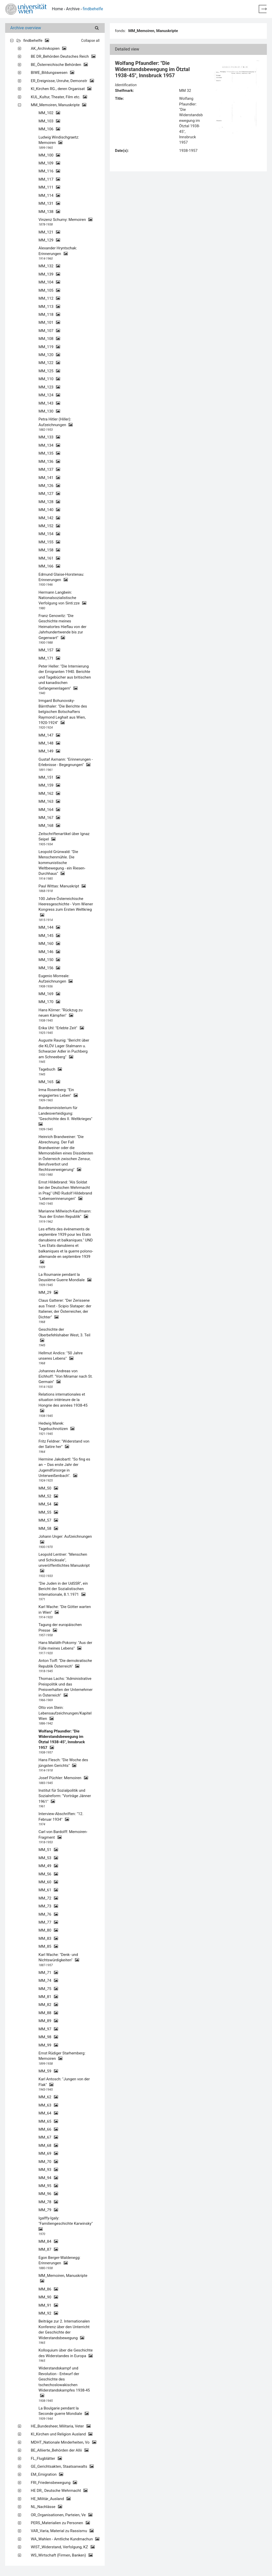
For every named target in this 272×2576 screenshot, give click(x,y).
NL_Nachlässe (46, 2506)
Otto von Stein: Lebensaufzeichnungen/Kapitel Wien (65, 1713)
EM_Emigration (47, 2474)
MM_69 (48, 2153)
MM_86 (48, 2289)
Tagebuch (50, 1069)
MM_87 (48, 2249)
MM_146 (49, 951)
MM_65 (48, 2121)
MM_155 (49, 542)
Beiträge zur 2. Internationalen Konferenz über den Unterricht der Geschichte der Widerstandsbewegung (64, 2329)
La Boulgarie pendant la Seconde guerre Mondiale (63, 2411)
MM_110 (49, 379)
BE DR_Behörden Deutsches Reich (63, 56)
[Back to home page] (263, 9)
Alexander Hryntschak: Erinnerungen (57, 251)
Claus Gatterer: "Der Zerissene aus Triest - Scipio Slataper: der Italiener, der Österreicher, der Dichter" (64, 1308)
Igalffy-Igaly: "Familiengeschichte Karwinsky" (65, 2223)
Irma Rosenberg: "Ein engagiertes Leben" (58, 1093)
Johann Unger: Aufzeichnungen (65, 1539)
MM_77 (48, 1922)
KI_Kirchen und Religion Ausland (61, 2434)
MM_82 (48, 2004)
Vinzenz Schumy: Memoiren (65, 219)
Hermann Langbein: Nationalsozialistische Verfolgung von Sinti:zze (62, 598)
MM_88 (48, 2013)
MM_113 (49, 306)
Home (57, 8)
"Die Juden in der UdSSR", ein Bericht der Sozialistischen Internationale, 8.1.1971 (63, 1589)
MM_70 (48, 2161)
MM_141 (49, 477)
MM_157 (49, 650)
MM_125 (49, 371)
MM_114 (49, 195)
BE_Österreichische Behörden (59, 64)
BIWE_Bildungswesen (52, 72)
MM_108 (49, 338)
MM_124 (49, 395)
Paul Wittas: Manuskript (62, 886)
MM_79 (48, 2210)
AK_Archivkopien (48, 48)
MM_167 (49, 817)
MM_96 (48, 2193)
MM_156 (49, 968)
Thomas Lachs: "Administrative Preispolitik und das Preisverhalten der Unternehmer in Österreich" (65, 1686)
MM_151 (49, 777)
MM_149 (49, 751)
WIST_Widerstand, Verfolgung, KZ (63, 2547)
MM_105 (49, 290)
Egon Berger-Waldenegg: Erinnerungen (59, 2260)
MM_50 (48, 1488)
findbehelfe (36, 40)
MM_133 (49, 437)
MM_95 (48, 2185)
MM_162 (49, 793)
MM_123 (49, 387)
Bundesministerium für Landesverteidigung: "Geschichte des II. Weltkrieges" (65, 1116)
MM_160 (49, 943)
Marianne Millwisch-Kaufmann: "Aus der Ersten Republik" (64, 1214)
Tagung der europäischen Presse (60, 1627)
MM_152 (49, 526)
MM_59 (48, 2071)
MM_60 (48, 1882)
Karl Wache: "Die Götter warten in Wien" (64, 1609)
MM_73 (48, 1906)
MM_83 (48, 1938)
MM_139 (49, 274)
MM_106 (49, 129)
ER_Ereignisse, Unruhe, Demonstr (62, 81)
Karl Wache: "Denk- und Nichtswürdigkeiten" (58, 1957)
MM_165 (49, 1082)
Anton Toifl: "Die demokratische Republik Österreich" (65, 1663)
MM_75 (48, 1988)
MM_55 (48, 1512)
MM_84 (48, 2241)
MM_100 (49, 155)
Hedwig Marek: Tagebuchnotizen (56, 1426)
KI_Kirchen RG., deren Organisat (61, 88)
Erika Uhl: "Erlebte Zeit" (61, 1028)
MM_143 (49, 403)
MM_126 (49, 485)
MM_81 (48, 1996)
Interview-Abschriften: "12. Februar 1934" (60, 1816)
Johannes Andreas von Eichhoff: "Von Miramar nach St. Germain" (65, 1376)
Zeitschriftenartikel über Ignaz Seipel (64, 836)
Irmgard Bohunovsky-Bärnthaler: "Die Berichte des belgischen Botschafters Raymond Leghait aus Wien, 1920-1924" (62, 711)
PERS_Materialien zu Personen (60, 2523)
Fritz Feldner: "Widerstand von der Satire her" (63, 1444)
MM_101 (49, 322)
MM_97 (48, 2029)
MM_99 (48, 2045)
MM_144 (49, 927)
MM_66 (48, 2129)
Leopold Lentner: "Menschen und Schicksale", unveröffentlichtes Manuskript (64, 1562)
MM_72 (48, 1898)
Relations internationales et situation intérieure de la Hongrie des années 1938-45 (63, 1402)
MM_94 (48, 2178)
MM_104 (49, 282)
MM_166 (49, 566)
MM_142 (49, 518)
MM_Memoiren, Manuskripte (58, 105)
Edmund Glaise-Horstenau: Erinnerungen (61, 577)
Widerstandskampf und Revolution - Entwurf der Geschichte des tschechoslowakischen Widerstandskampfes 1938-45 (64, 2382)
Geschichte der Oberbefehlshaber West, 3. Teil (64, 1335)
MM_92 (48, 2313)
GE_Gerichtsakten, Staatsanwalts (62, 2466)
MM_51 (48, 1849)
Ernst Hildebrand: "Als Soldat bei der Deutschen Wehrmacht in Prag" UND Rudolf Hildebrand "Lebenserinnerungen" (65, 1190)
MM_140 (49, 509)
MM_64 (48, 2113)
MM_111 (49, 187)
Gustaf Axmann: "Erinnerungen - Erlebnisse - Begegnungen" (65, 762)
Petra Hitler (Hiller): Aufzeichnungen (55, 422)
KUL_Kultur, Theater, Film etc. (59, 97)
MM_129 (49, 240)
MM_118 (49, 314)
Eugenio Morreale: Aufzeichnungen (55, 979)
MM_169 (49, 994)
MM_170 (49, 1002)
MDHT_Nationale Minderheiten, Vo (63, 2442)
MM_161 (49, 558)
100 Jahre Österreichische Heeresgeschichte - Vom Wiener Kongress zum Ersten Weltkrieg (65, 906)
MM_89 (48, 2021)
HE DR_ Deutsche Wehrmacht (59, 2490)
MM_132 (49, 266)
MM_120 (49, 354)
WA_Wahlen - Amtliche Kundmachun (65, 2539)
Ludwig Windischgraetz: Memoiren (58, 140)
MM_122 (49, 362)
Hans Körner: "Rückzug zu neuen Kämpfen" (60, 1013)
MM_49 (48, 1866)
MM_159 (49, 785)
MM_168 (49, 825)
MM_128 (49, 501)
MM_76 (48, 1914)
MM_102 (49, 113)
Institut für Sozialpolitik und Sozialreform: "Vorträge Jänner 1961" (64, 1796)
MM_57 (48, 1520)
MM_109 (49, 163)
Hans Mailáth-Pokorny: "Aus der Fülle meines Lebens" (65, 1645)
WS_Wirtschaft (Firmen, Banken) (62, 2555)
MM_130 (49, 411)
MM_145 (49, 935)
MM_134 (49, 445)
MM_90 (48, 2297)
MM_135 (49, 453)
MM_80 (48, 1930)
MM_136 (49, 461)
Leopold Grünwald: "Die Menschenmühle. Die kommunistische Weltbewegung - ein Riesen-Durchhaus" (61, 862)
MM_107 (49, 330)
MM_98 (48, 2037)
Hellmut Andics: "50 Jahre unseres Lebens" (60, 1356)
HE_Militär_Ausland (51, 2498)
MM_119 (49, 347)
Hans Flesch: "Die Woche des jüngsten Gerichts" (63, 1763)
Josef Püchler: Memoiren (63, 1778)
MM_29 (48, 1292)
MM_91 (48, 2305)
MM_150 (49, 959)
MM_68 (48, 2145)
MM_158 (49, 550)
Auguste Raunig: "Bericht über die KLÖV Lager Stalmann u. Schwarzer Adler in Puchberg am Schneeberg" (63, 1048)
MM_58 (48, 1528)
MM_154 (49, 534)
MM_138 (49, 211)
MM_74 (48, 1980)
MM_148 (49, 743)
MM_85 (48, 1946)
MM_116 (49, 171)
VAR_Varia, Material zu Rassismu (62, 2531)
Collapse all (90, 40)
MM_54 (48, 1504)
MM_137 (49, 469)
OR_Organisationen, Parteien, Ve (61, 2515)
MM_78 (48, 2202)
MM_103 (49, 121)
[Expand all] (11, 40)
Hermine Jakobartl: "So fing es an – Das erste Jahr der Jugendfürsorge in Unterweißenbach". (64, 1467)
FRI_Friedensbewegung (54, 2482)
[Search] (97, 28)
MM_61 (48, 1890)
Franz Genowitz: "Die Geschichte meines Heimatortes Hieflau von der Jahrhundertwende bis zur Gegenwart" (62, 626)
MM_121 (49, 232)
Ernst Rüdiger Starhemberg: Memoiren (61, 2056)
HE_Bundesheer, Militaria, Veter (61, 2426)
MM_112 (49, 298)
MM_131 (49, 203)
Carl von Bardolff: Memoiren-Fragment (63, 1834)
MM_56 (48, 1874)
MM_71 (48, 1972)
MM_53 (48, 1858)
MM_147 (49, 735)
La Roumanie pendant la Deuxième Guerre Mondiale (64, 1277)
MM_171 (49, 658)
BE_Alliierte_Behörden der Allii (60, 2450)
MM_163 (49, 801)
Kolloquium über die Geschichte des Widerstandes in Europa (65, 2353)
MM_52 (48, 1496)
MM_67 (48, 2137)
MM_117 (49, 179)
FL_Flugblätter (46, 2458)
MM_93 (48, 2169)
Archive (73, 8)
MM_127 (49, 493)
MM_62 (48, 2097)
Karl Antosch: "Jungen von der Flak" (64, 2082)
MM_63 (48, 2105)
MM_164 (49, 809)
